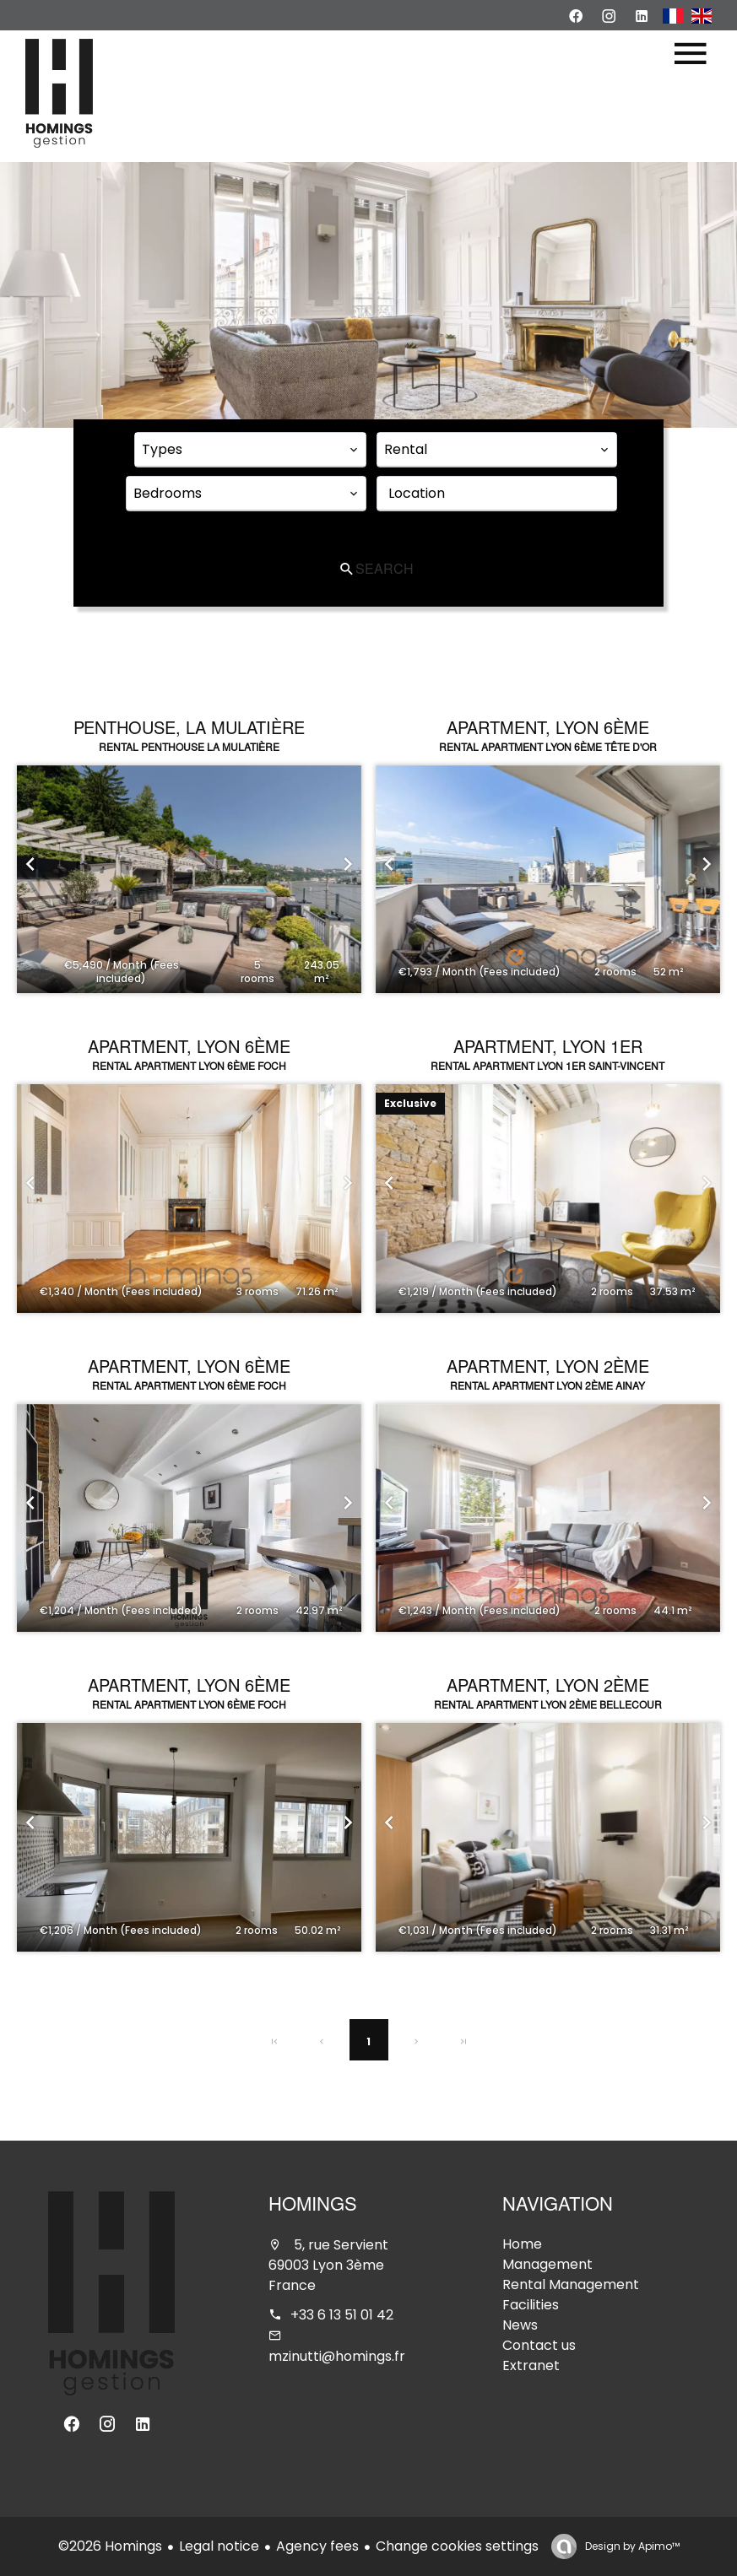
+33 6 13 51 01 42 (341, 2315)
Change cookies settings (457, 2546)
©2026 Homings (110, 2546)
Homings (312, 2206)
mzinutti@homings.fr (336, 2356)
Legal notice (219, 2546)
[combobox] (250, 450)
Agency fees (317, 2546)
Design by (631, 2546)
